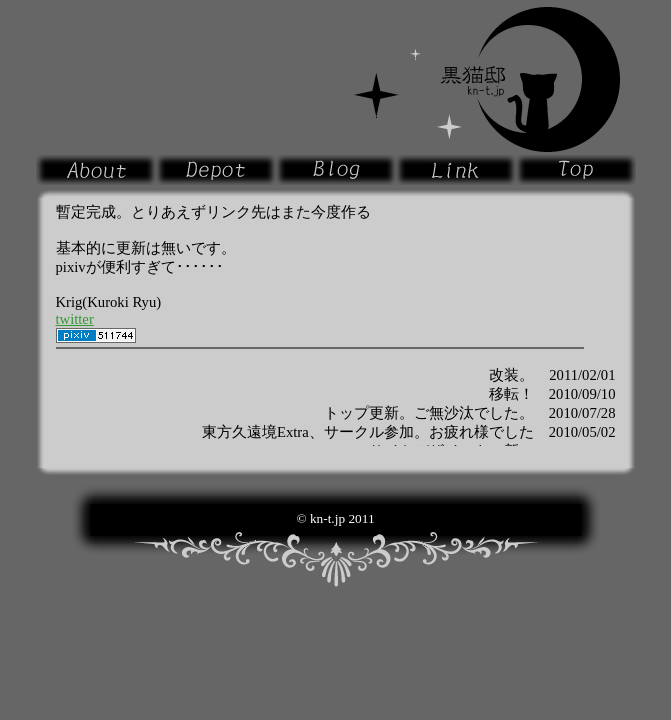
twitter (75, 319)
